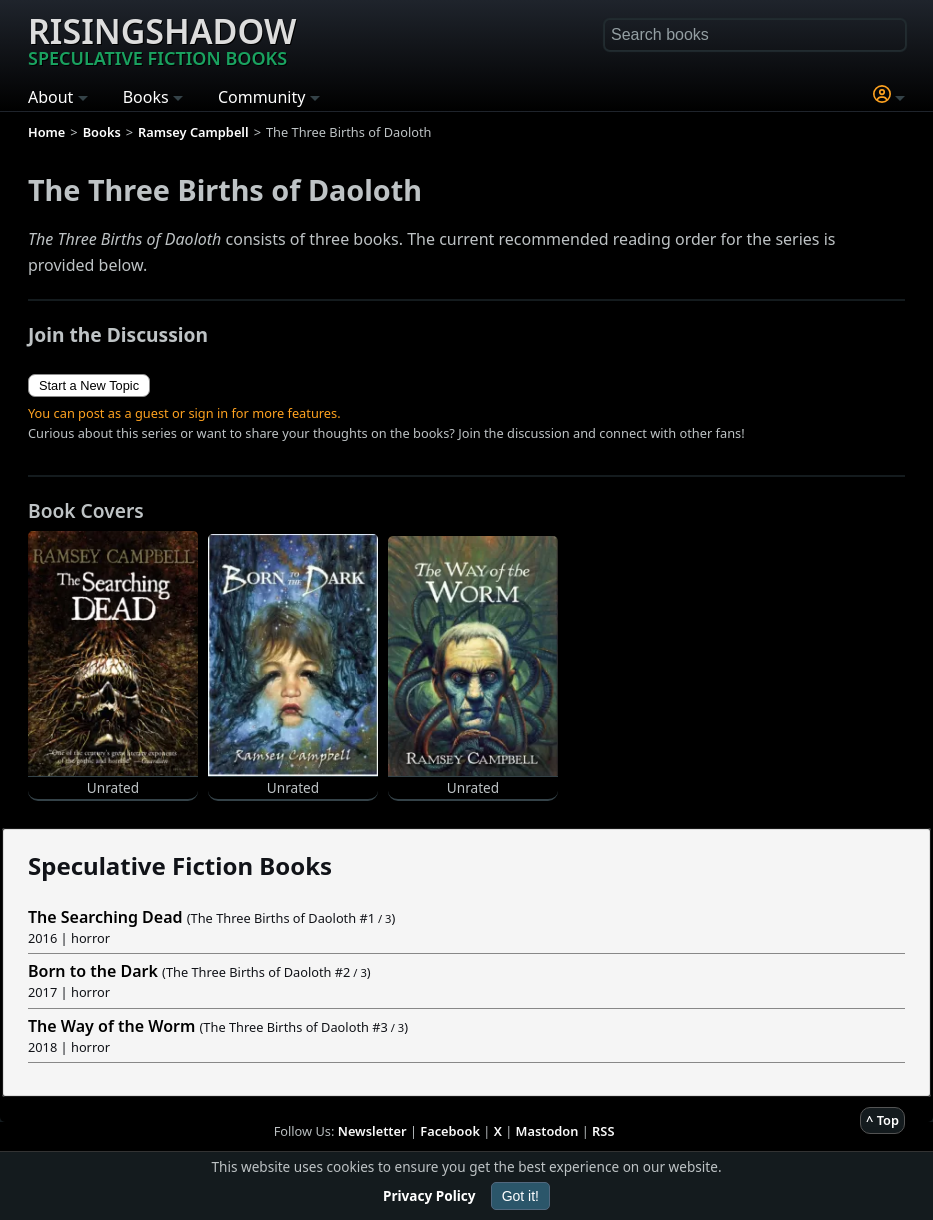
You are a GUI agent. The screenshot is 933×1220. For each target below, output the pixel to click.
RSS (603, 1131)
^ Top (882, 1120)
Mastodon (547, 1131)
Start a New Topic (89, 385)
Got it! (520, 1196)
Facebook (450, 1131)
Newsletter (372, 1131)
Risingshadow (162, 39)
